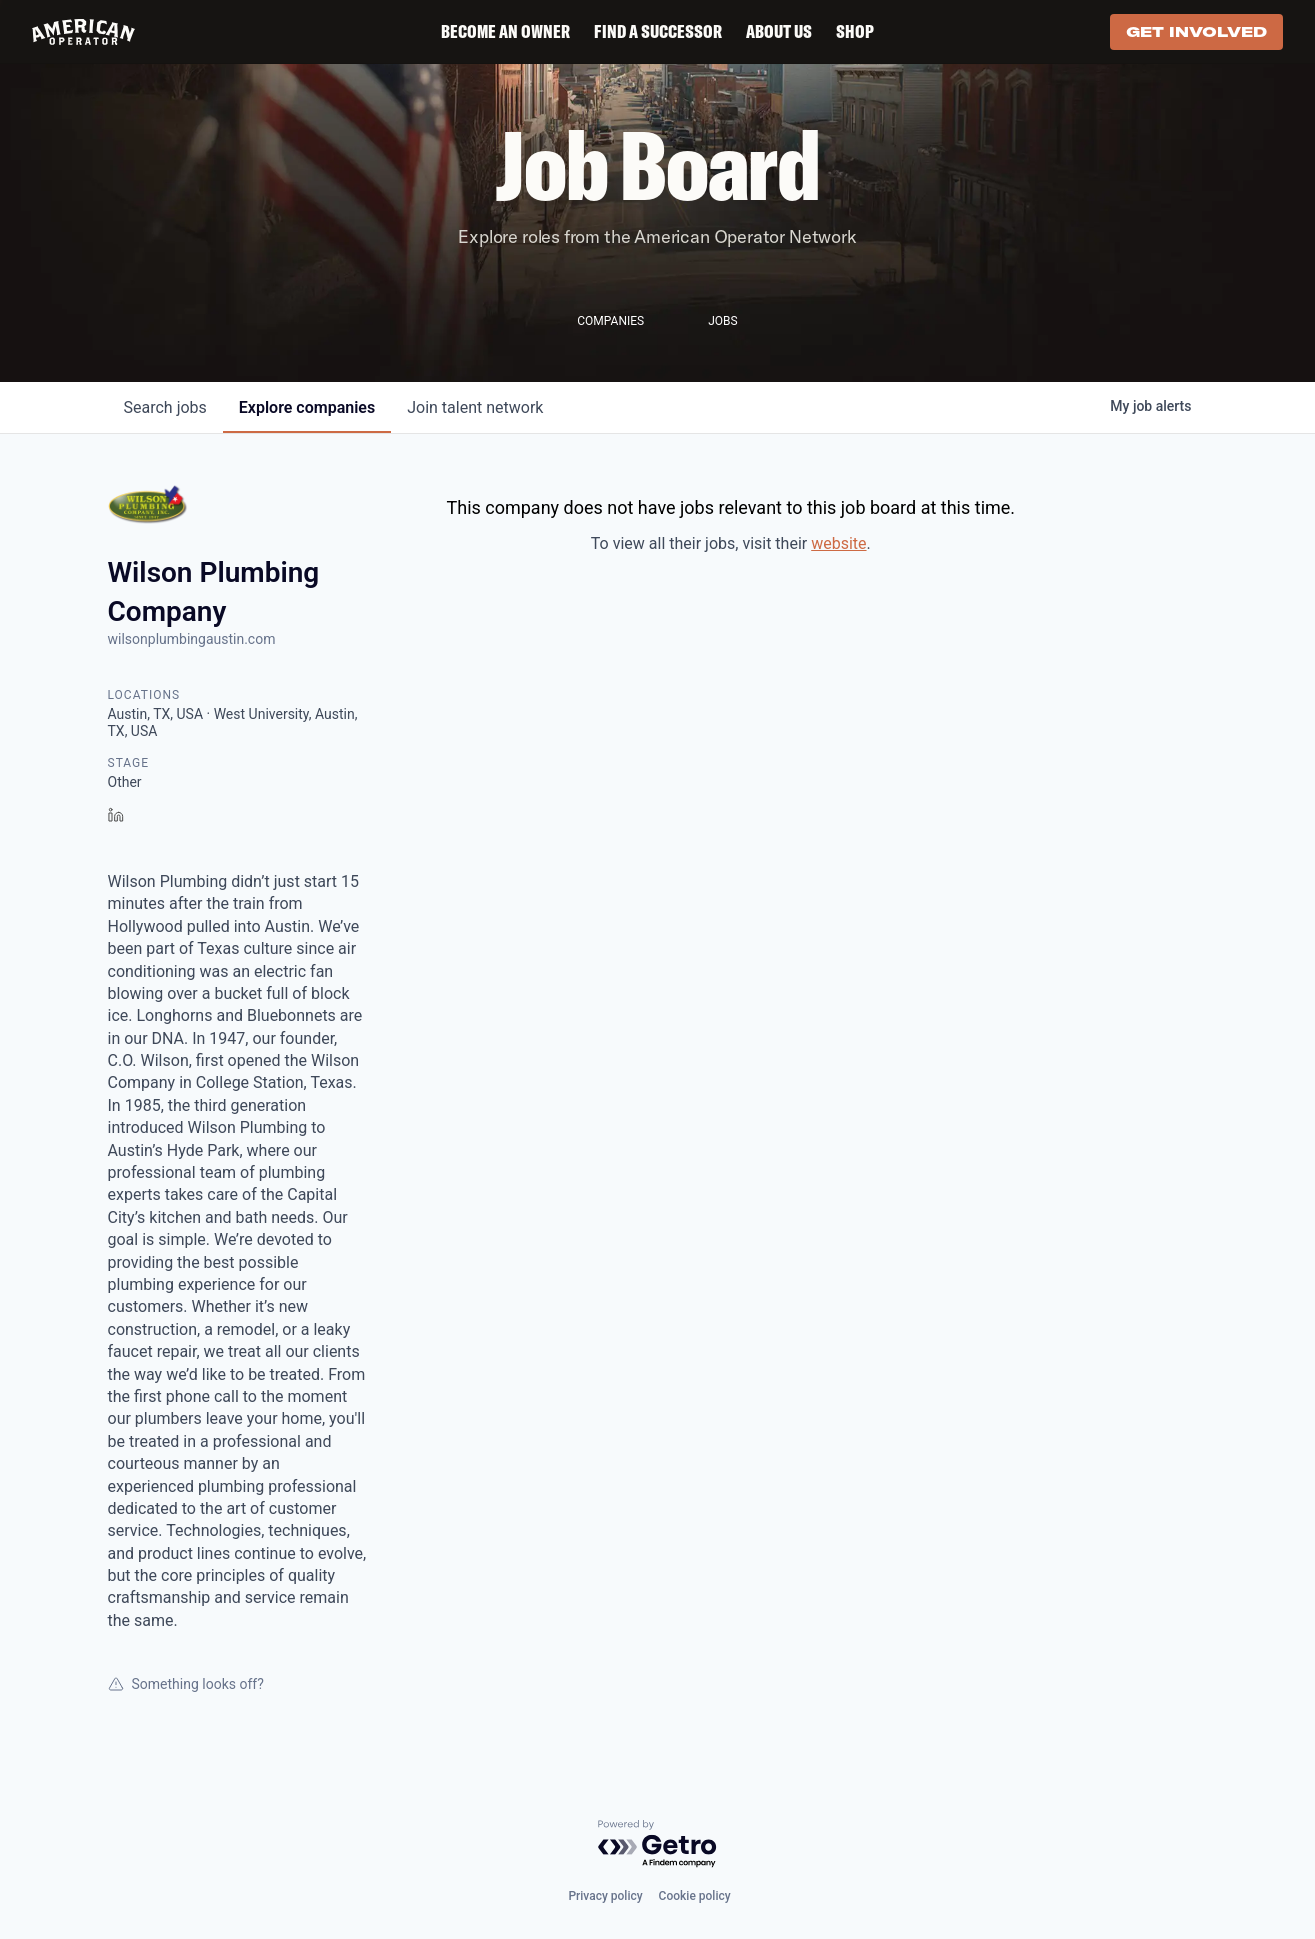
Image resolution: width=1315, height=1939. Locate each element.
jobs (165, 407)
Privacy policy (605, 1896)
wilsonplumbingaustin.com (192, 639)
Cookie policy (695, 1896)
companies (307, 407)
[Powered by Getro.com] (658, 1844)
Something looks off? (186, 1684)
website (838, 543)
